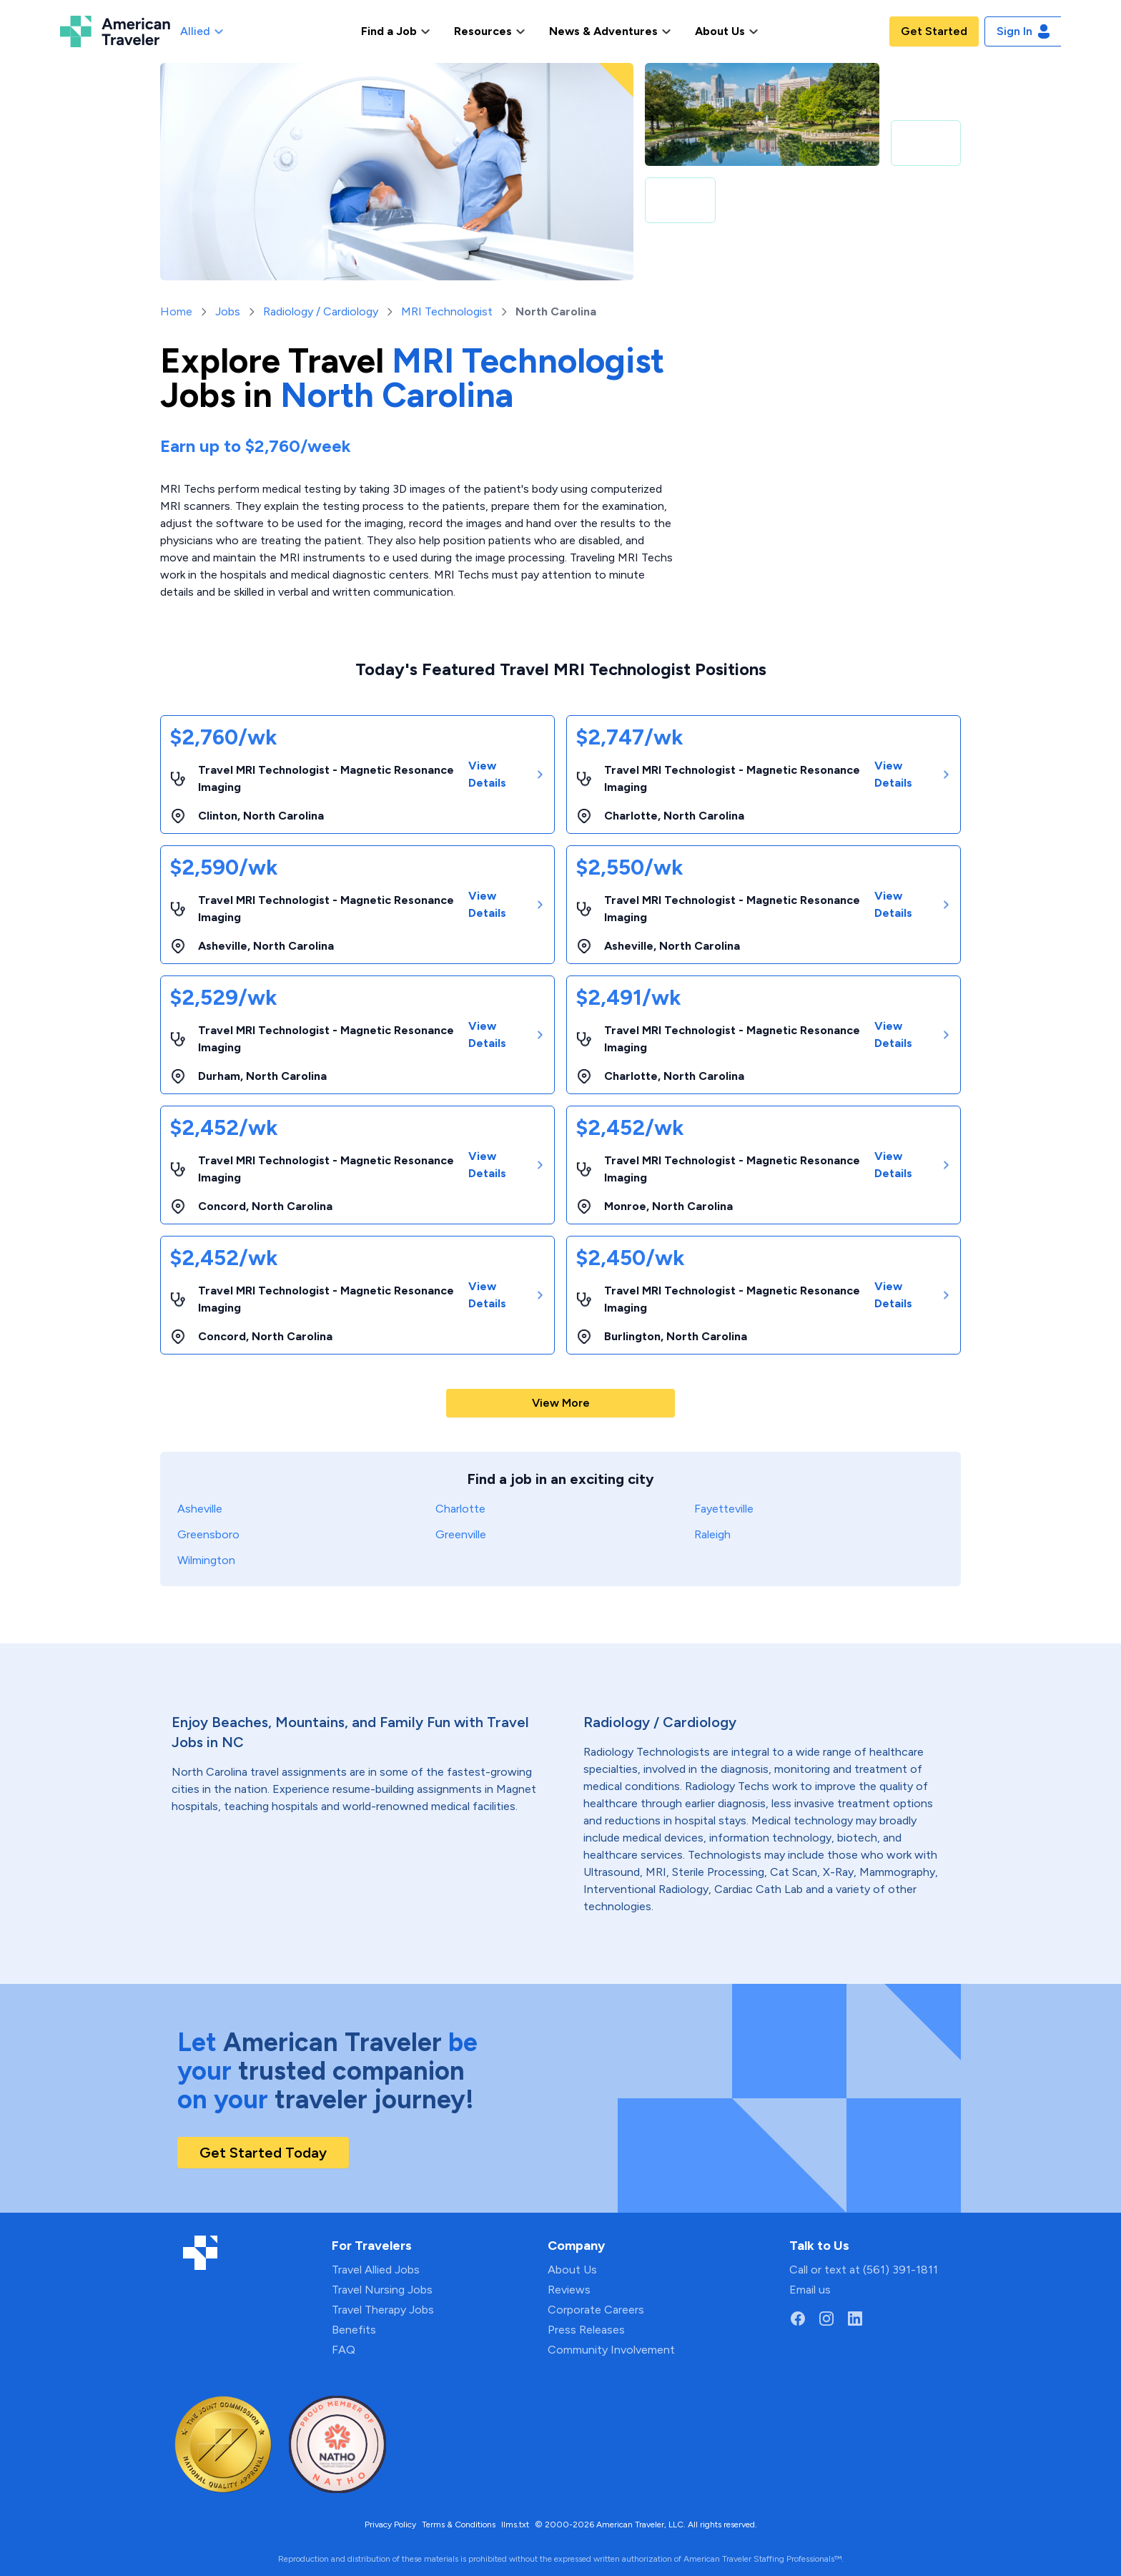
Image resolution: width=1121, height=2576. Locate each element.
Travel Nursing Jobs (382, 2289)
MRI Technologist (447, 311)
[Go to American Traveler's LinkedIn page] (855, 2318)
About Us (572, 2269)
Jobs (227, 311)
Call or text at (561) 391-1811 (863, 2269)
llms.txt (515, 2525)
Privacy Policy (390, 2525)
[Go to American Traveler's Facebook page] (797, 2318)
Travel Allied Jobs (376, 2269)
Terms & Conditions (458, 2525)
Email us (810, 2289)
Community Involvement (611, 2349)
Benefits (354, 2329)
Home (176, 311)
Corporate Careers (596, 2309)
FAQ (343, 2349)
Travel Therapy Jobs (383, 2309)
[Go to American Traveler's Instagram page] (826, 2318)
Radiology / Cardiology (320, 311)
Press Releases (586, 2329)
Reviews (569, 2289)
